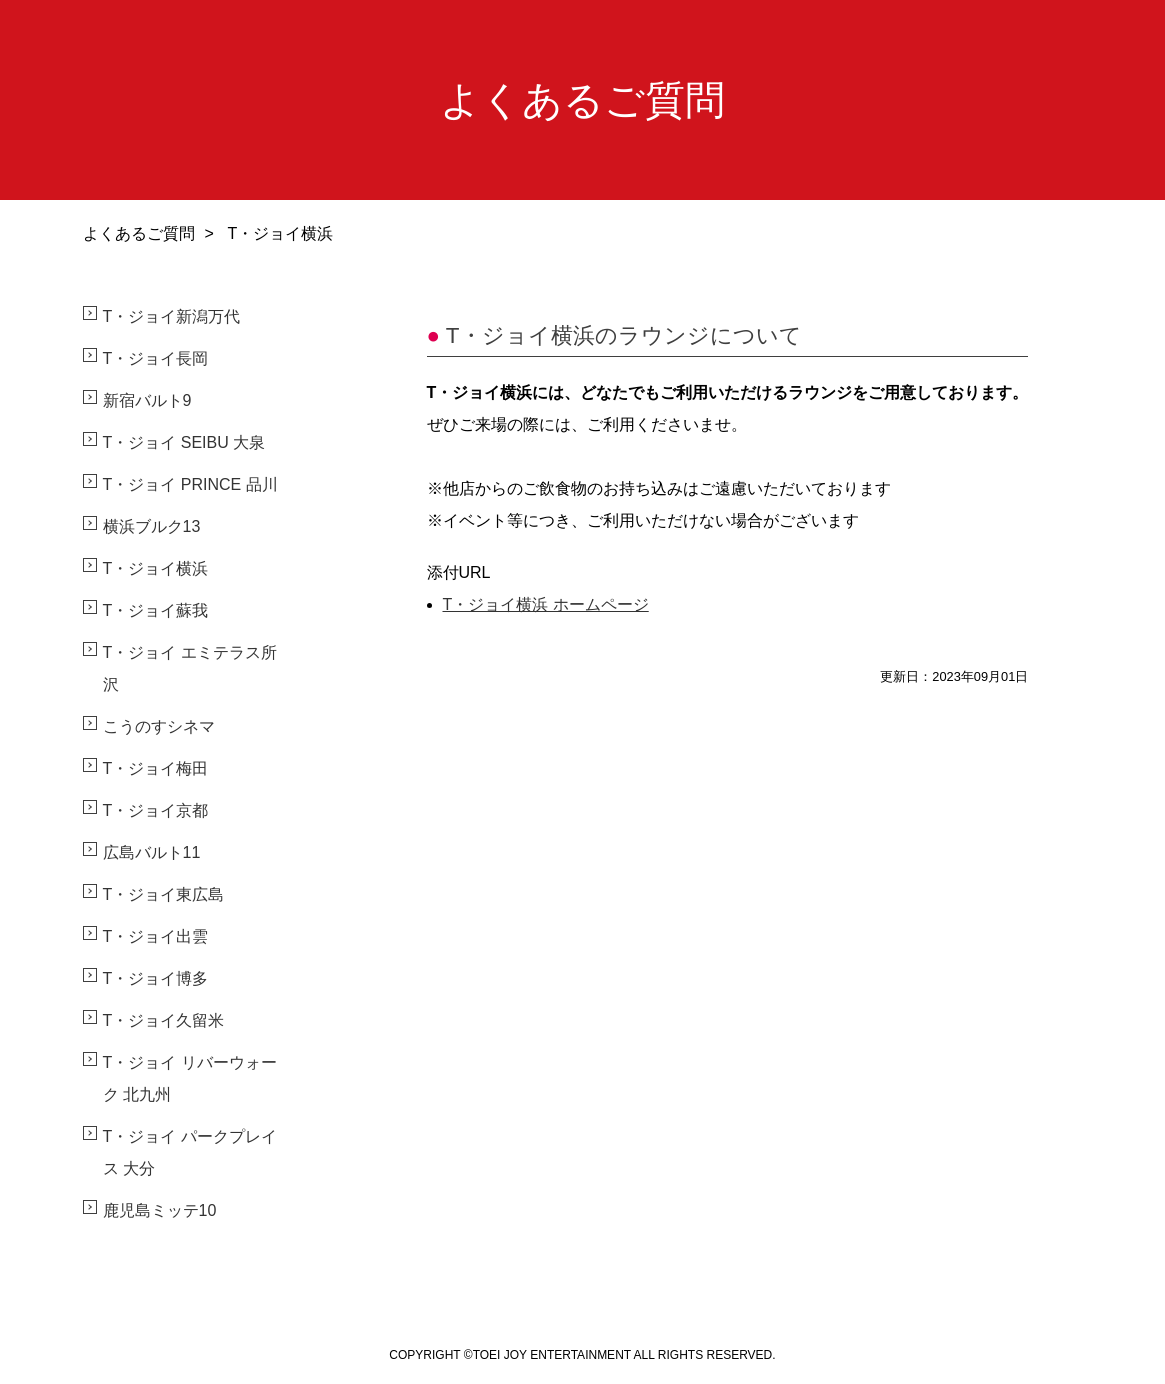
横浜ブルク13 (152, 526)
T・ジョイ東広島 (164, 894)
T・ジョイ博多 (156, 978)
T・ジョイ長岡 (156, 358)
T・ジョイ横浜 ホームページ (546, 604)
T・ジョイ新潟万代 (172, 316)
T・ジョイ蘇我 (156, 610)
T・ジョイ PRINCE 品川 (190, 484)
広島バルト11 (152, 852)
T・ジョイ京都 (156, 810)
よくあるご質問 (139, 233)
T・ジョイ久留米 (164, 1020)
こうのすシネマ (159, 726)
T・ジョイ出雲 (156, 936)
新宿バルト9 (147, 400)
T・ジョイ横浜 (156, 568)
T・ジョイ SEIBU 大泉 (184, 442)
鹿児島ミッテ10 (160, 1210)
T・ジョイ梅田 (156, 768)
